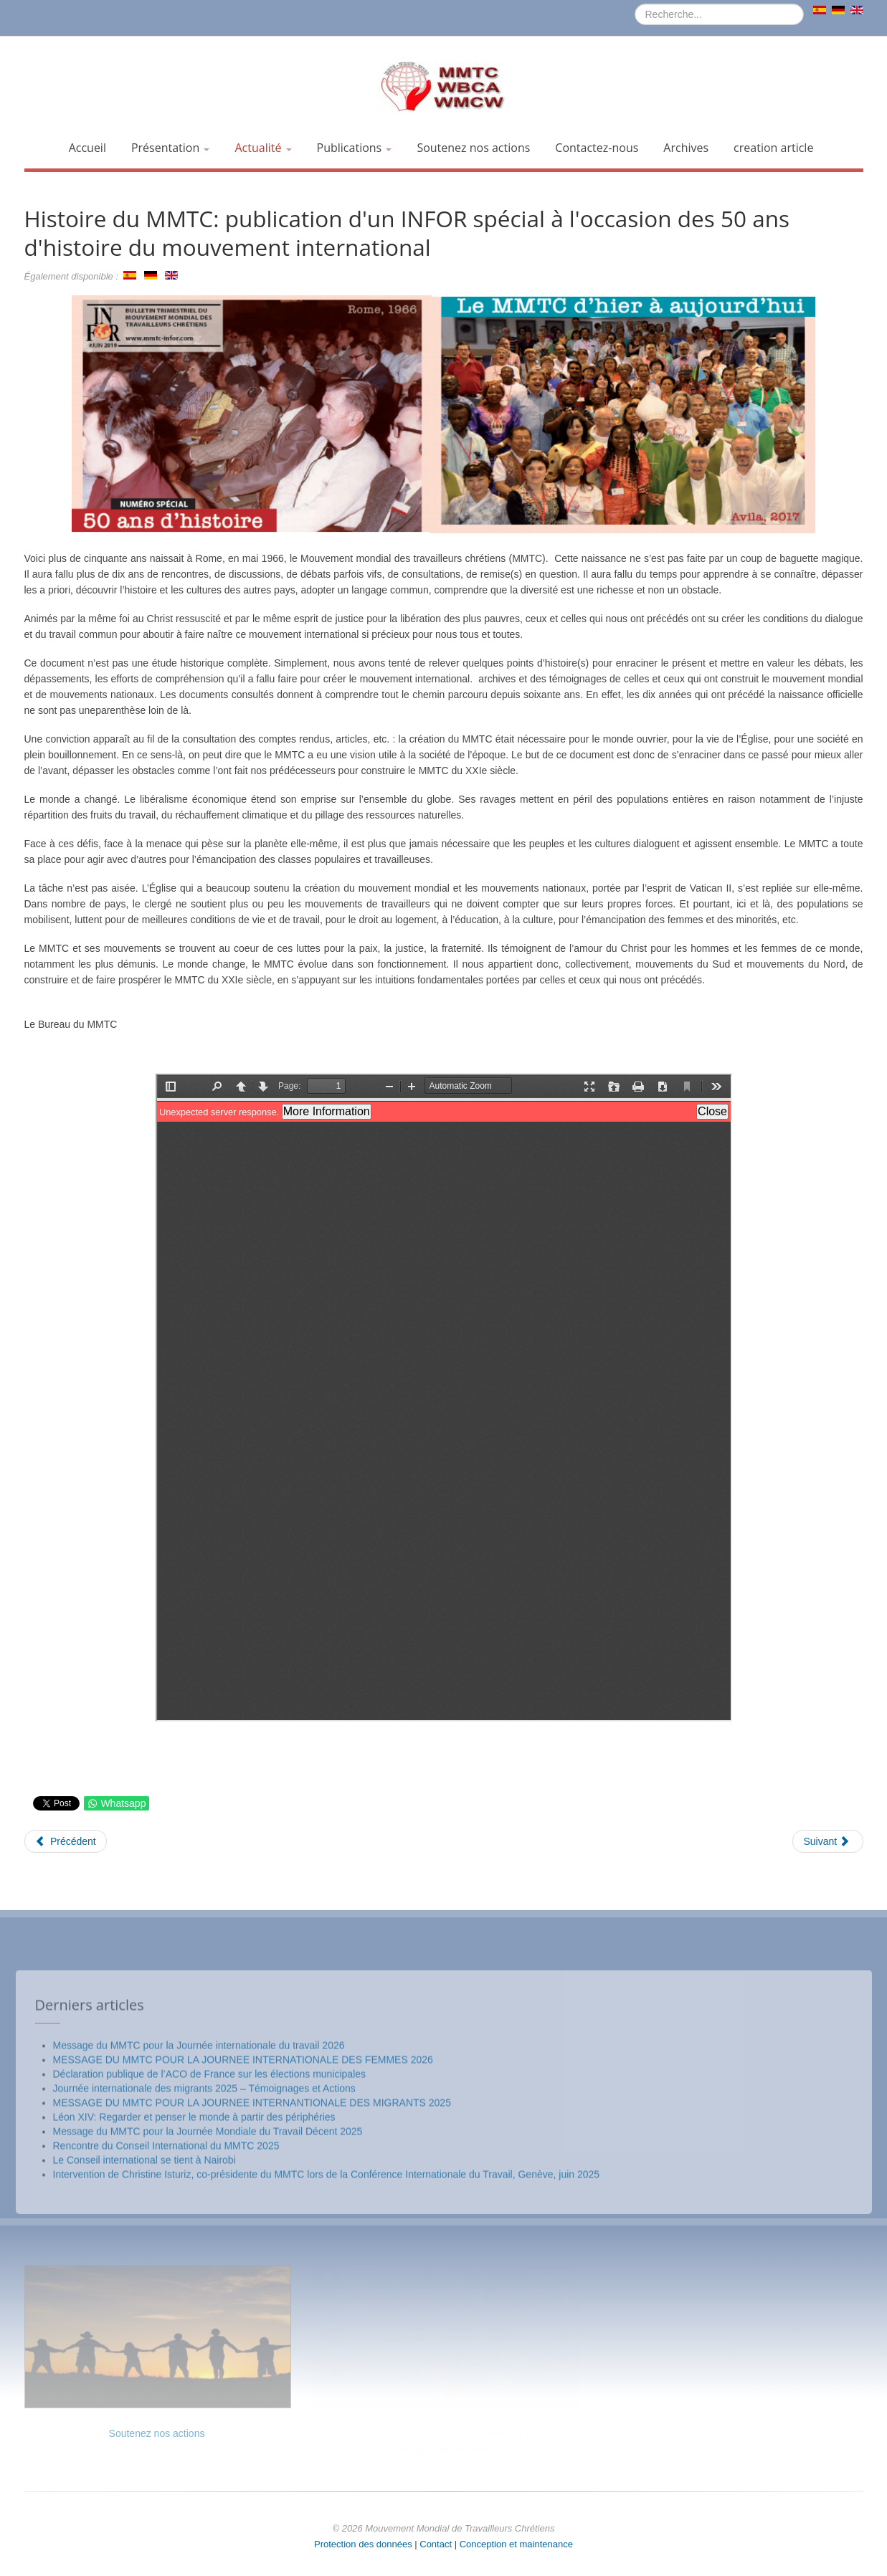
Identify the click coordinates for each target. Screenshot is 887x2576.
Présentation (170, 148)
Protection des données (363, 2544)
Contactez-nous (596, 148)
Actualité (262, 148)
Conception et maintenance (516, 2544)
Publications (354, 148)
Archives (685, 148)
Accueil (87, 148)
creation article (773, 148)
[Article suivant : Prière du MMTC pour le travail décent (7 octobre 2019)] (827, 1841)
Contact (435, 2544)
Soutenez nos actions (473, 148)
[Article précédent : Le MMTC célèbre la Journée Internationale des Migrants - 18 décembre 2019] (65, 1841)
